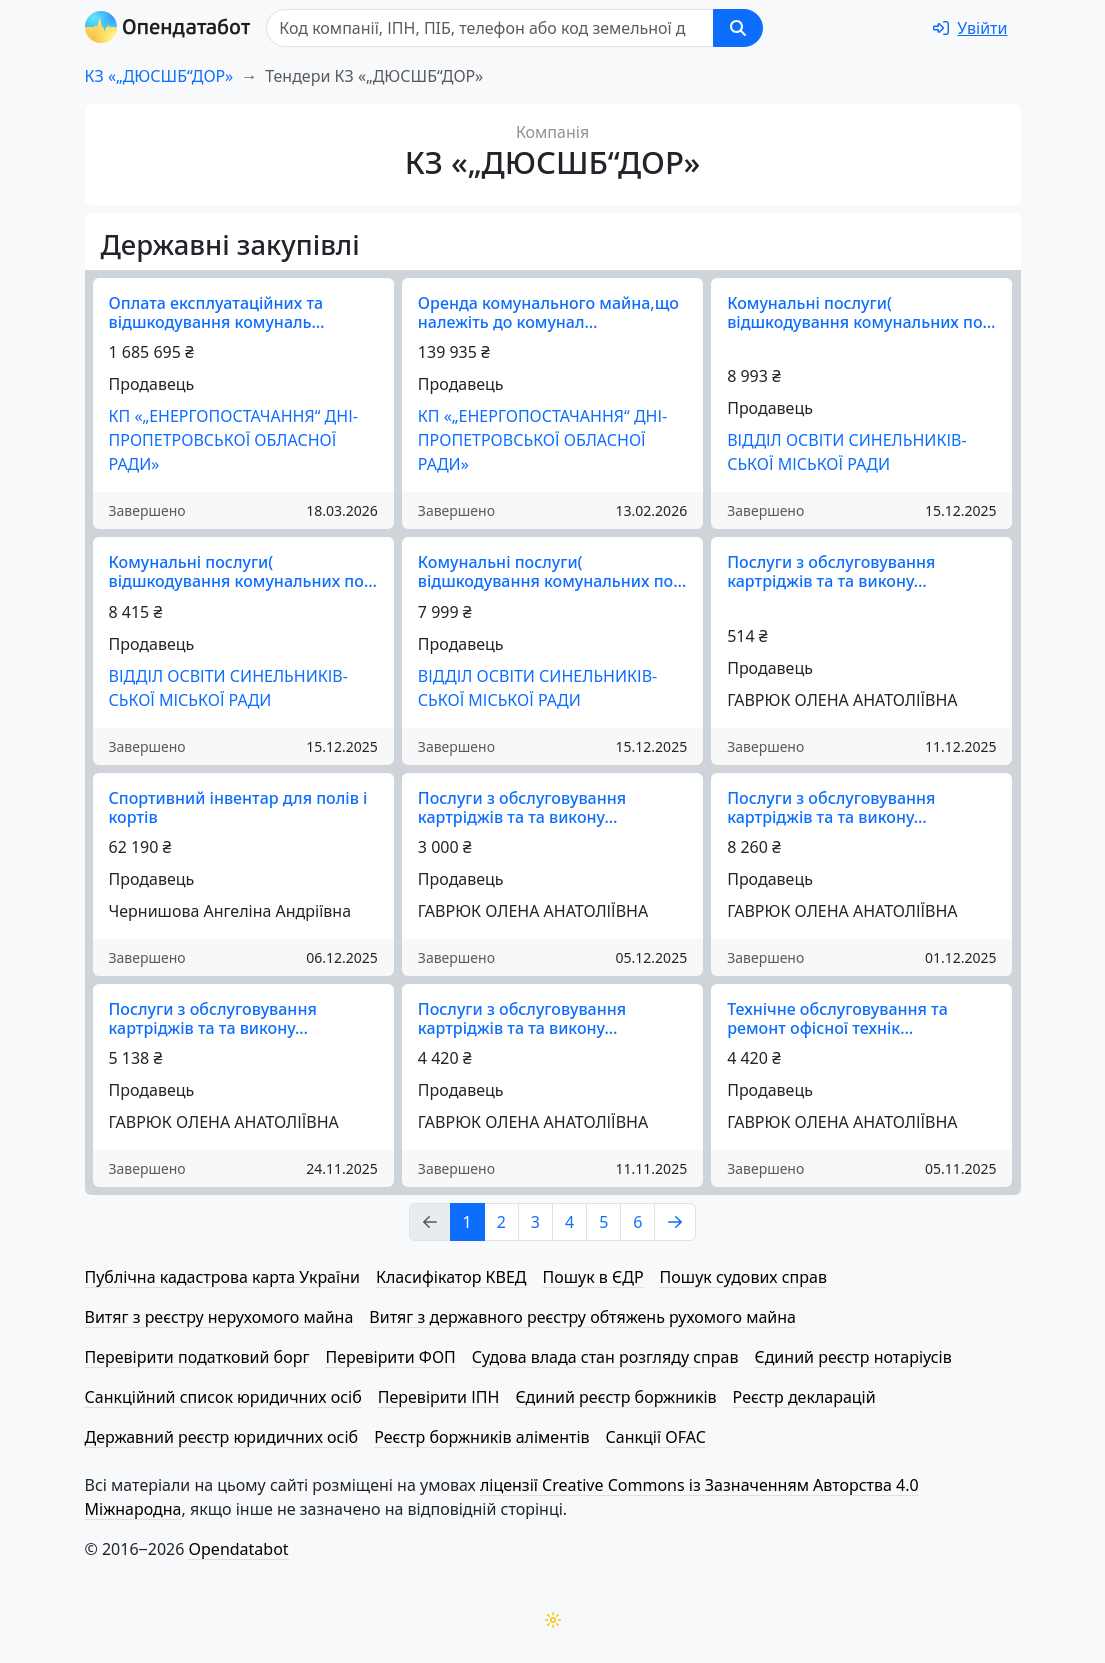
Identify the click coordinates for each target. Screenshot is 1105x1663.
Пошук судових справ (743, 1277)
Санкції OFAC (656, 1437)
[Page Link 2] (675, 1222)
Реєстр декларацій (804, 1397)
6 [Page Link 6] (637, 1222)
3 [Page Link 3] (535, 1222)
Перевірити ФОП (390, 1357)
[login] (970, 28)
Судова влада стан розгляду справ (605, 1357)
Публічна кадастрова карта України (222, 1277)
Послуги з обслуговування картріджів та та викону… (831, 571)
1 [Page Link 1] (467, 1222)
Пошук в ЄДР (593, 1277)
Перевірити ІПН (439, 1397)
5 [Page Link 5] (603, 1222)
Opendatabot (239, 1549)
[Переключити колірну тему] (553, 1620)
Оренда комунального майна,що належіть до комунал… (548, 312)
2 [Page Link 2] (501, 1222)
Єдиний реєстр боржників (615, 1397)
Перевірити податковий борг (197, 1357)
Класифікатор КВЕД (451, 1277)
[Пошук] (491, 28)
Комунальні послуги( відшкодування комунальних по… (861, 312)
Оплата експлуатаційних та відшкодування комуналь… (217, 312)
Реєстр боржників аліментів (481, 1437)
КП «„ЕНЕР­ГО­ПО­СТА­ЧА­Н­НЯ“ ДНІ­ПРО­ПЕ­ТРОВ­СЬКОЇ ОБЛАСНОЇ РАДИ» (233, 440)
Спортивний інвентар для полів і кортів (238, 807)
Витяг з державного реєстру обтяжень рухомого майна (582, 1317)
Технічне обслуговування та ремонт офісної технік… (837, 1018)
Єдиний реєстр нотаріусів (852, 1357)
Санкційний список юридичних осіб (223, 1397)
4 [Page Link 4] (569, 1222)
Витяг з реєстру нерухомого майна (219, 1317)
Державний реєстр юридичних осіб (222, 1437)
